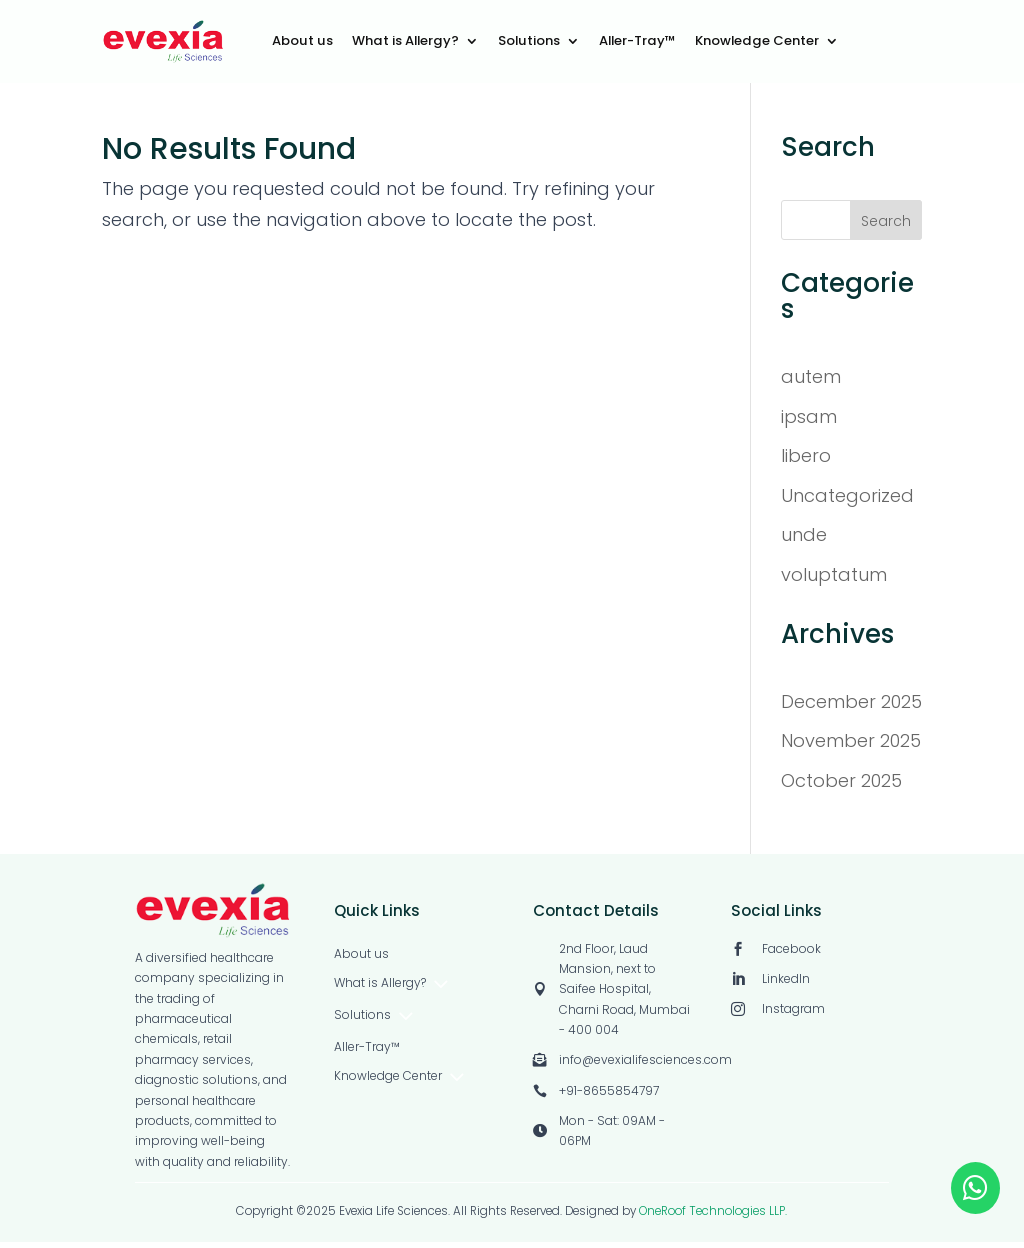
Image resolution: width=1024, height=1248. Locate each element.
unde (804, 541)
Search (886, 228)
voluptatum (834, 581)
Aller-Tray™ (637, 42)
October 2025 (841, 786)
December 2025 (851, 707)
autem (811, 383)
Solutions (529, 42)
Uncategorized (847, 501)
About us (302, 42)
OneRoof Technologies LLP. (713, 1217)
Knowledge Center (757, 42)
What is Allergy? (405, 42)
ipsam (809, 422)
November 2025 (851, 747)
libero (806, 462)
